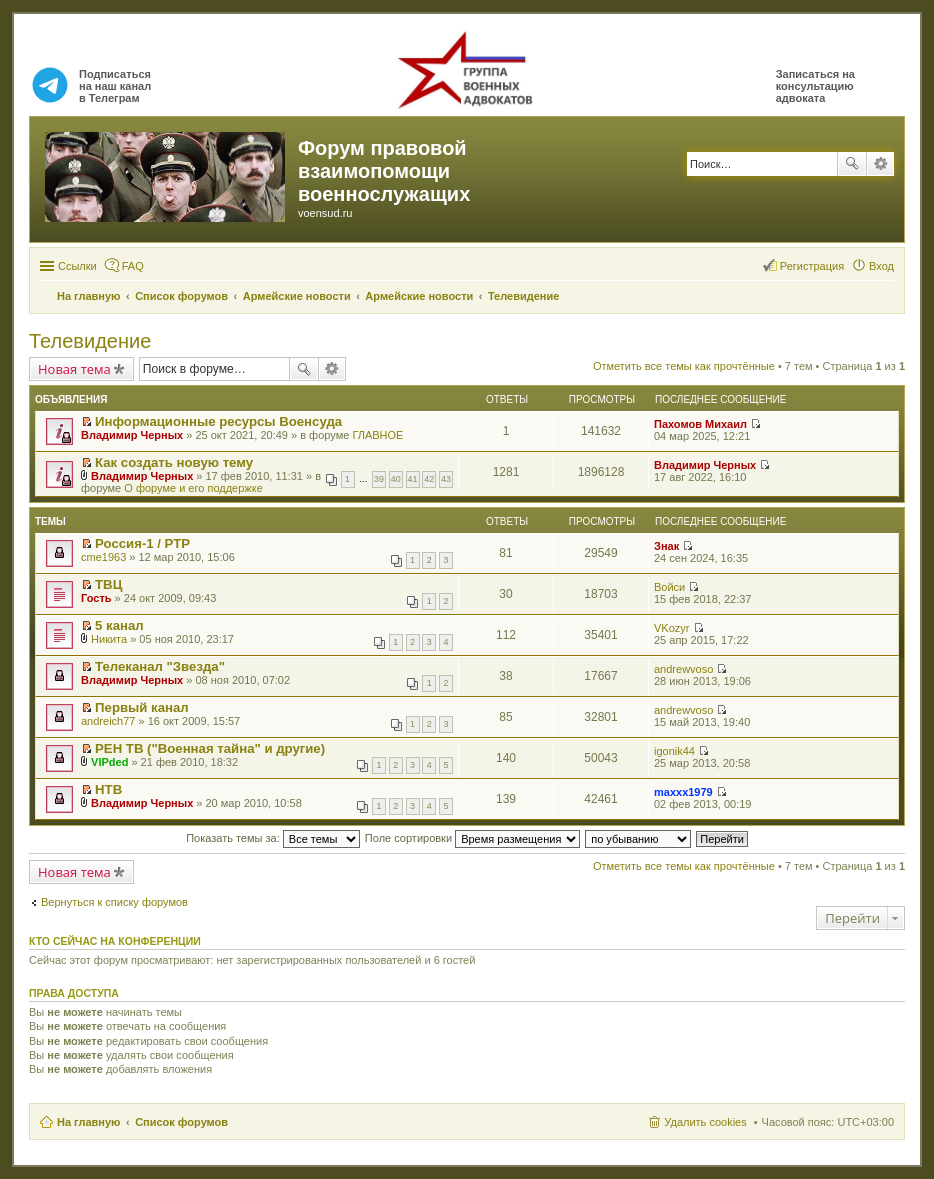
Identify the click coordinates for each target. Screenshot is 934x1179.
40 (396, 479)
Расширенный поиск (880, 164)
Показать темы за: (273, 838)
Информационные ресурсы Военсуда (218, 421)
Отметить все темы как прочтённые (684, 366)
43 (446, 479)
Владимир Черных (132, 435)
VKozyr (671, 628)
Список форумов (181, 1122)
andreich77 (108, 721)
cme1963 (103, 557)
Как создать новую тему (174, 462)
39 (379, 479)
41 (413, 479)
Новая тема (74, 369)
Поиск (852, 164)
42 (429, 479)
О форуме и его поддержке (193, 488)
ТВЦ (108, 584)
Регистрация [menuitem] (812, 266)
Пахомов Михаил (700, 424)
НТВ (108, 789)
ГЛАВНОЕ (377, 435)
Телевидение (90, 341)
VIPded (109, 762)
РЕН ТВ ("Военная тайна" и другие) (210, 748)
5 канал (119, 625)
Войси (669, 587)
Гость (96, 598)
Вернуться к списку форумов (114, 902)
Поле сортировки (472, 838)
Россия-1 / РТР (142, 543)
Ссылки (77, 266)
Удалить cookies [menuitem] (705, 1122)
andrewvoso (683, 669)
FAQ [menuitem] (133, 266)
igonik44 (674, 751)
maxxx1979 (683, 792)
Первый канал (142, 707)
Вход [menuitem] (881, 266)
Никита (109, 639)
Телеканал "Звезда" (160, 666)
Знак (666, 546)
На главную (88, 1122)
